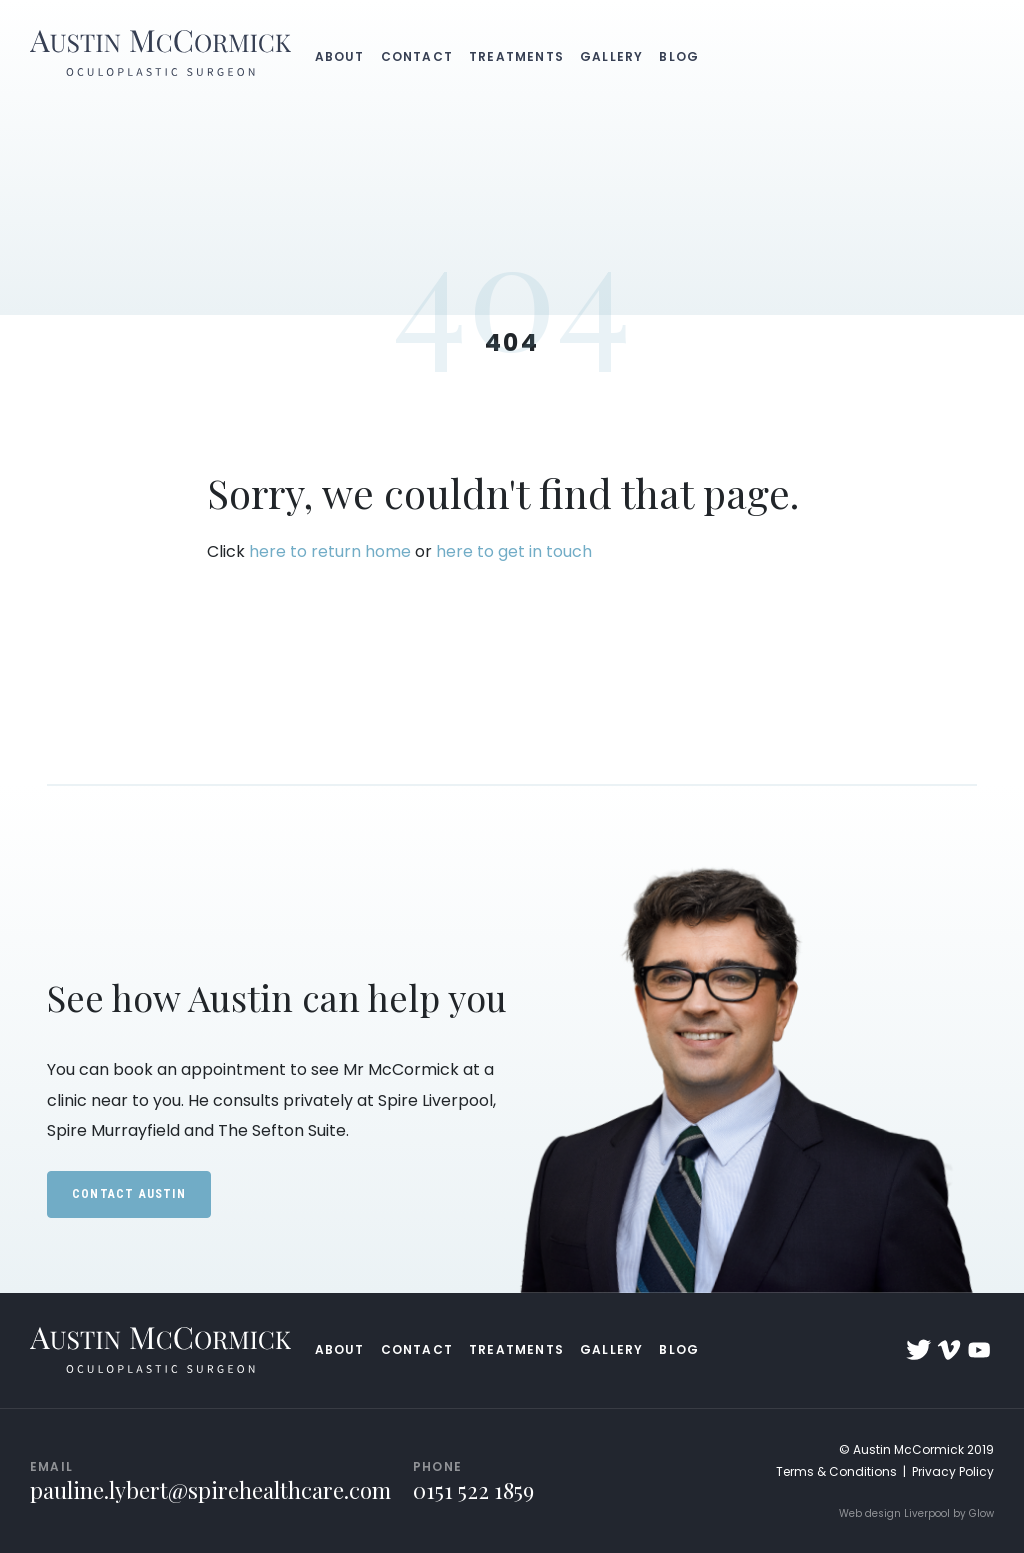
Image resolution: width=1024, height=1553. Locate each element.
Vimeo (949, 1350)
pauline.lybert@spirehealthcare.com (210, 1490)
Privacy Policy (953, 1471)
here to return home (330, 551)
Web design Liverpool (894, 1513)
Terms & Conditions (836, 1471)
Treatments (516, 56)
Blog (679, 56)
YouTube (979, 1350)
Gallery (611, 56)
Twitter (919, 1350)
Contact (417, 56)
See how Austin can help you (277, 997)
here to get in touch (514, 551)
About (340, 56)
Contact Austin (129, 1194)
